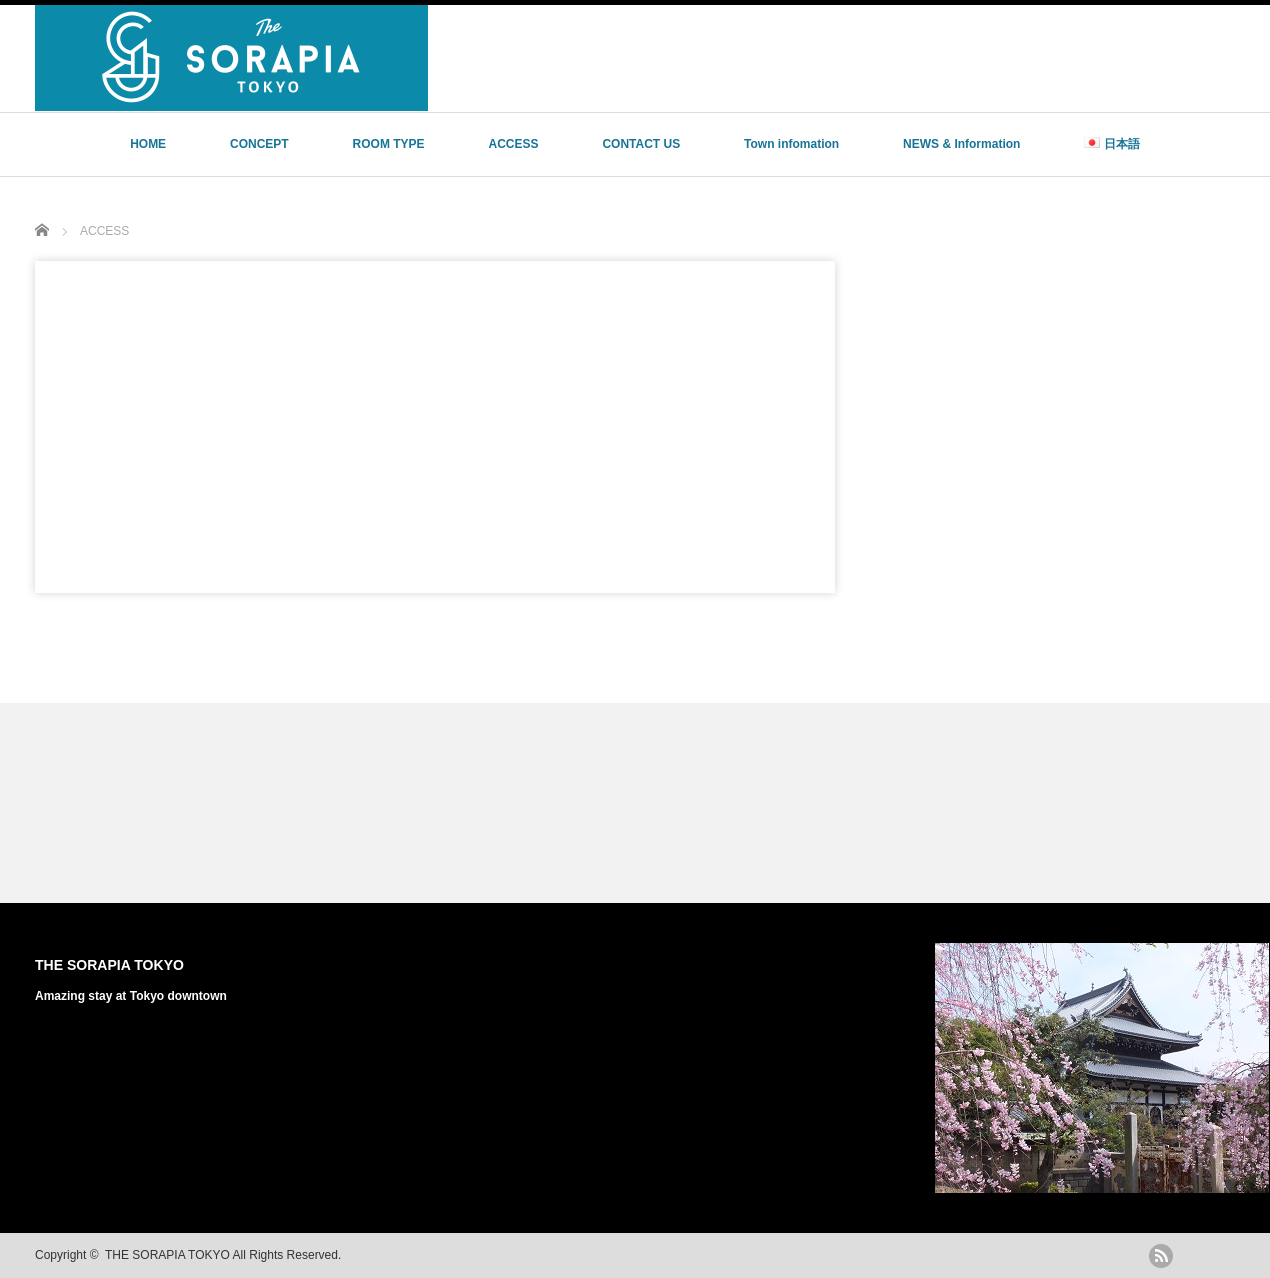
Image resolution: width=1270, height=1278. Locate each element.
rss (1161, 1256)
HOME (148, 144)
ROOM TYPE (389, 144)
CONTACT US (641, 144)
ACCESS (513, 144)
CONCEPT (259, 144)
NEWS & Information (961, 144)
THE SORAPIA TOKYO (109, 965)
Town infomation (791, 144)
